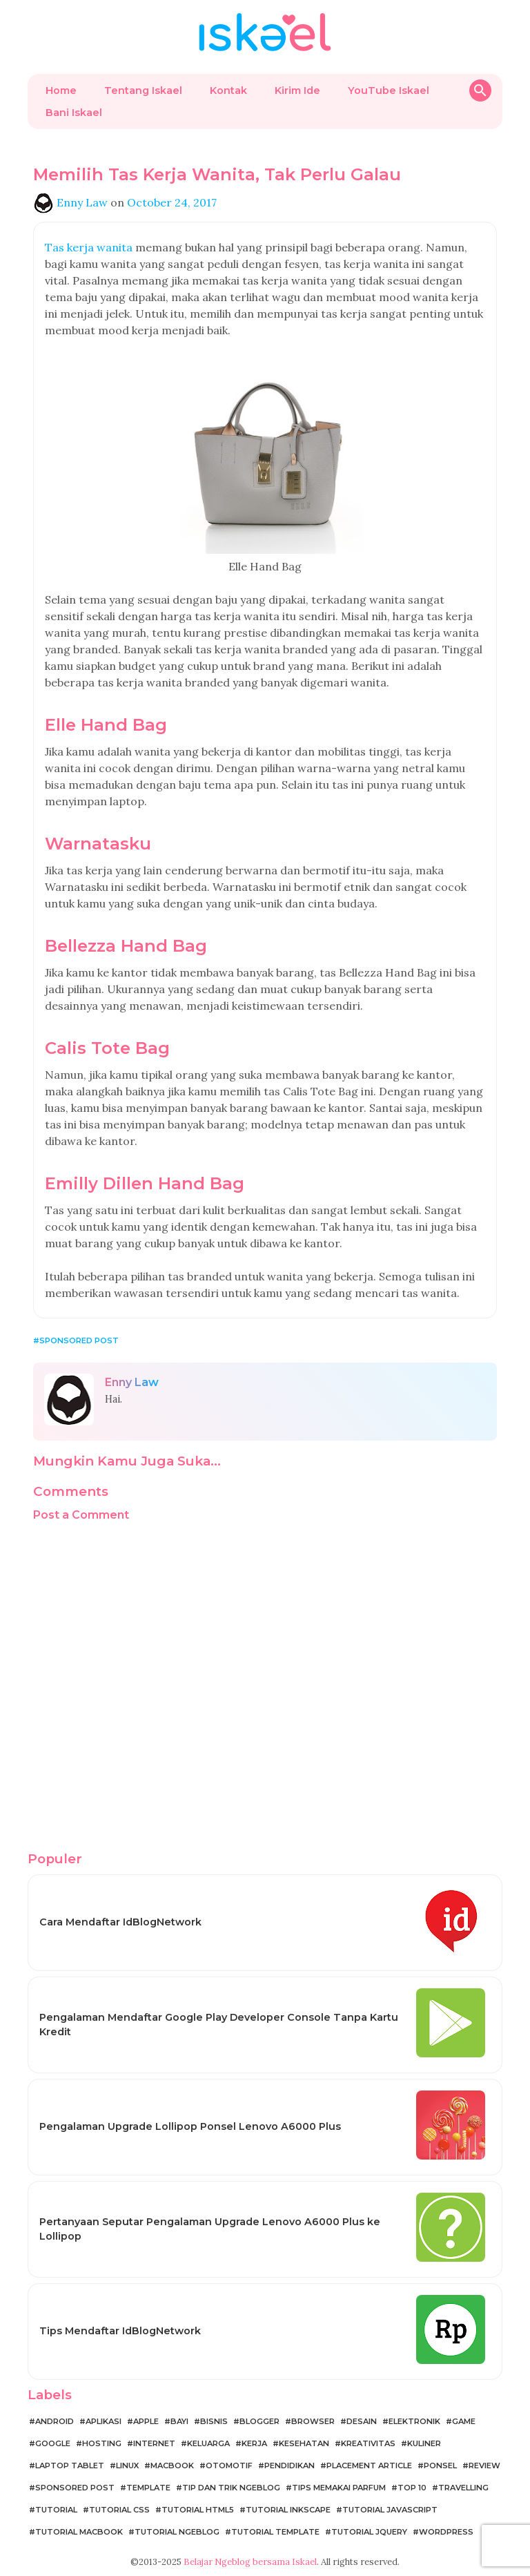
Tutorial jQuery (369, 2532)
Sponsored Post (79, 1340)
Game (463, 2421)
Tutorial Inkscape (288, 2510)
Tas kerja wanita (88, 247)
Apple (146, 2421)
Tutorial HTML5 (197, 2510)
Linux (127, 2465)
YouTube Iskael (388, 90)
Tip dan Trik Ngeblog (231, 2487)
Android (54, 2421)
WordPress (446, 2532)
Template (148, 2487)
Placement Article (369, 2465)
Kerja (254, 2443)
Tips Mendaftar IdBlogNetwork (120, 2331)
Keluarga (208, 2443)
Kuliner (424, 2443)
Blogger (259, 2421)
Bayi (179, 2421)
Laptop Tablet (69, 2465)
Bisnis (214, 2421)
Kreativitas (368, 2443)
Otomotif (229, 2465)
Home (61, 90)
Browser (313, 2421)
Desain (361, 2421)
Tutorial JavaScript (390, 2510)
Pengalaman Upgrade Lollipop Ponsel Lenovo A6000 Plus (190, 2126)
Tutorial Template (275, 2532)
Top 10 (412, 2487)
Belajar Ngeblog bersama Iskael (250, 2562)
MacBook (172, 2465)
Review (484, 2465)
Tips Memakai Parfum (339, 2487)
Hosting (101, 2443)
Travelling (463, 2487)
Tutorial (56, 2510)
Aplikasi (103, 2421)
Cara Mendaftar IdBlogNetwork (120, 1922)
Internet (154, 2443)
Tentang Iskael (143, 90)
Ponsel (440, 2465)
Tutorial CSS (119, 2510)
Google (52, 2443)
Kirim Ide (297, 90)
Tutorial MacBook (79, 2532)
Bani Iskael (74, 112)
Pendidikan (289, 2465)
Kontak (228, 90)
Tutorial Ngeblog (177, 2532)
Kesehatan (304, 2443)
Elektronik (414, 2421)
